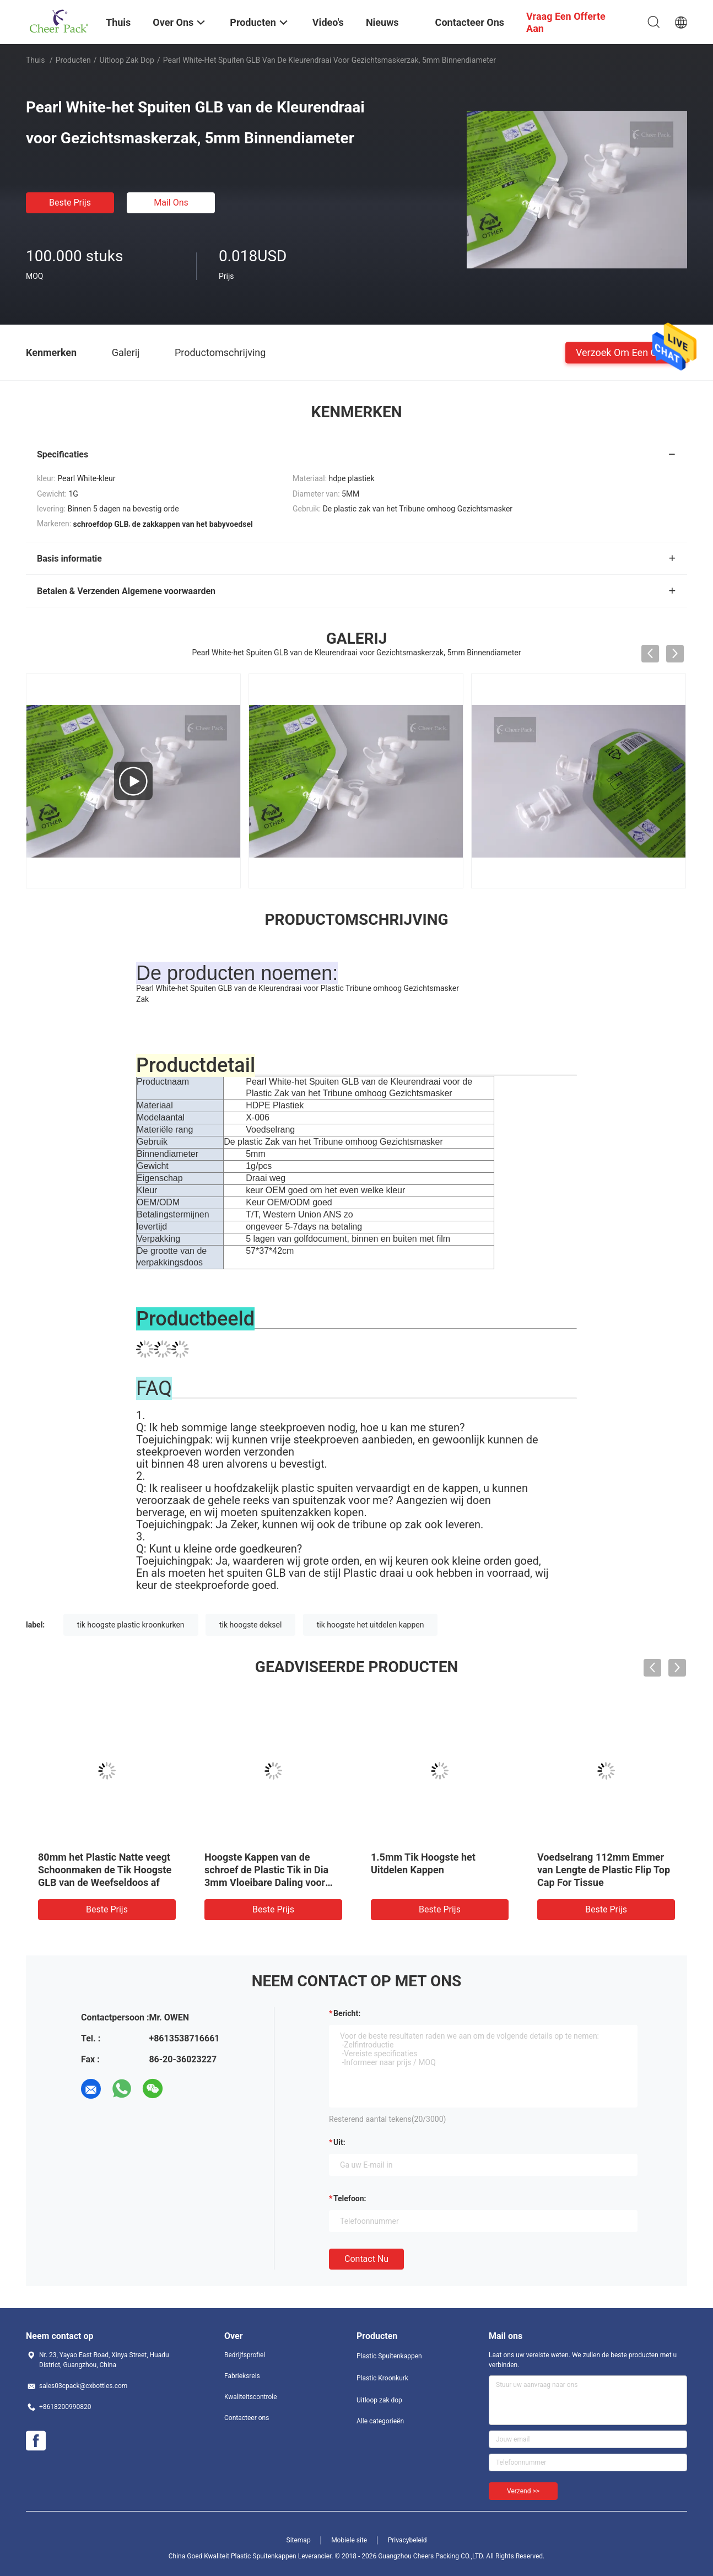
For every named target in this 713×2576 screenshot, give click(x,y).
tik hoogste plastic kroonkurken (131, 1624)
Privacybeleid (407, 2540)
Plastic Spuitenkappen (389, 2356)
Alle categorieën (380, 2421)
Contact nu (366, 2259)
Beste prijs (70, 202)
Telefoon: (349, 2198)
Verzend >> (523, 2491)
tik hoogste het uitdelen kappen (370, 1624)
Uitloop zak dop (127, 60)
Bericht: (346, 2013)
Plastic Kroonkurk (382, 2378)
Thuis (35, 60)
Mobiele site (349, 2540)
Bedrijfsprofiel (244, 2355)
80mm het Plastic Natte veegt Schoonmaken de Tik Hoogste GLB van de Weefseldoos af (104, 1869)
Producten (73, 60)
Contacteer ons (246, 2418)
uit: (339, 2142)
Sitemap (299, 2540)
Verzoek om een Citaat (626, 352)
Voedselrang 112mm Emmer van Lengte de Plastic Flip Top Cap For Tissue (603, 1869)
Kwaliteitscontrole (250, 2397)
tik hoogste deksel (250, 1624)
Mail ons (171, 202)
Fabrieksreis (242, 2376)
